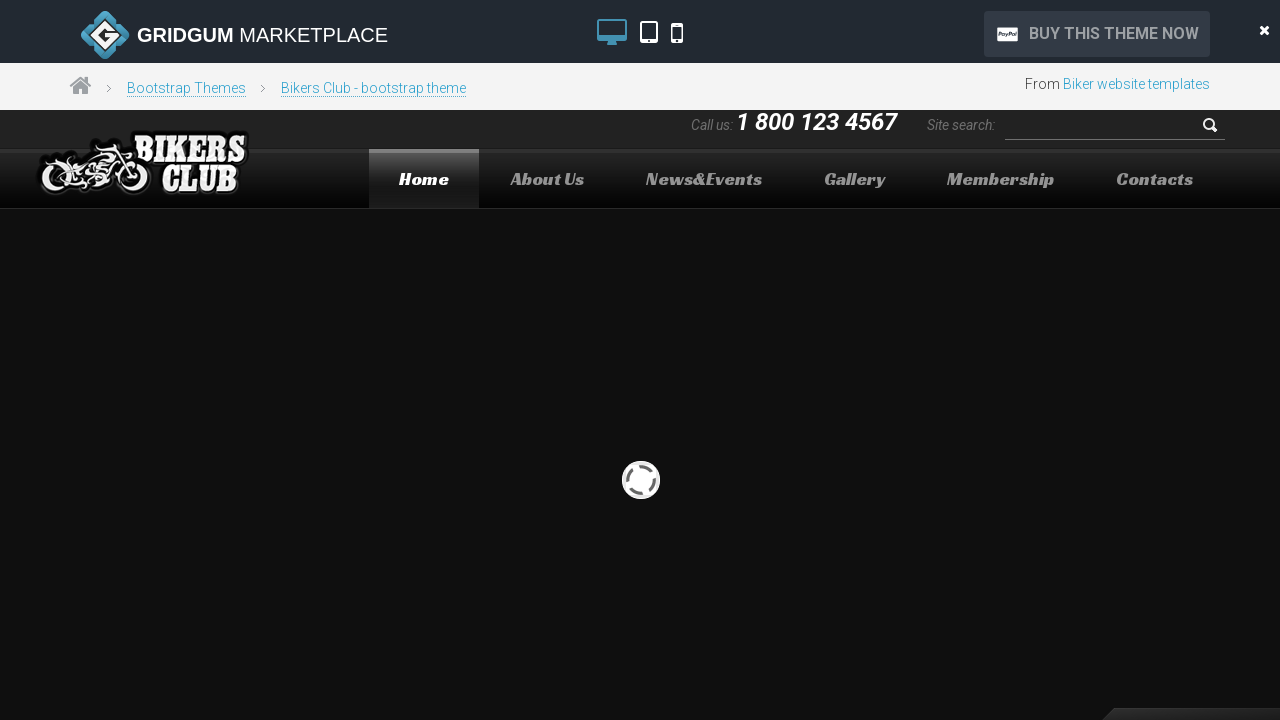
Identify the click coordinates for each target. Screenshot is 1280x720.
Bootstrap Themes (186, 88)
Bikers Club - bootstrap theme (373, 88)
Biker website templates (1136, 84)
